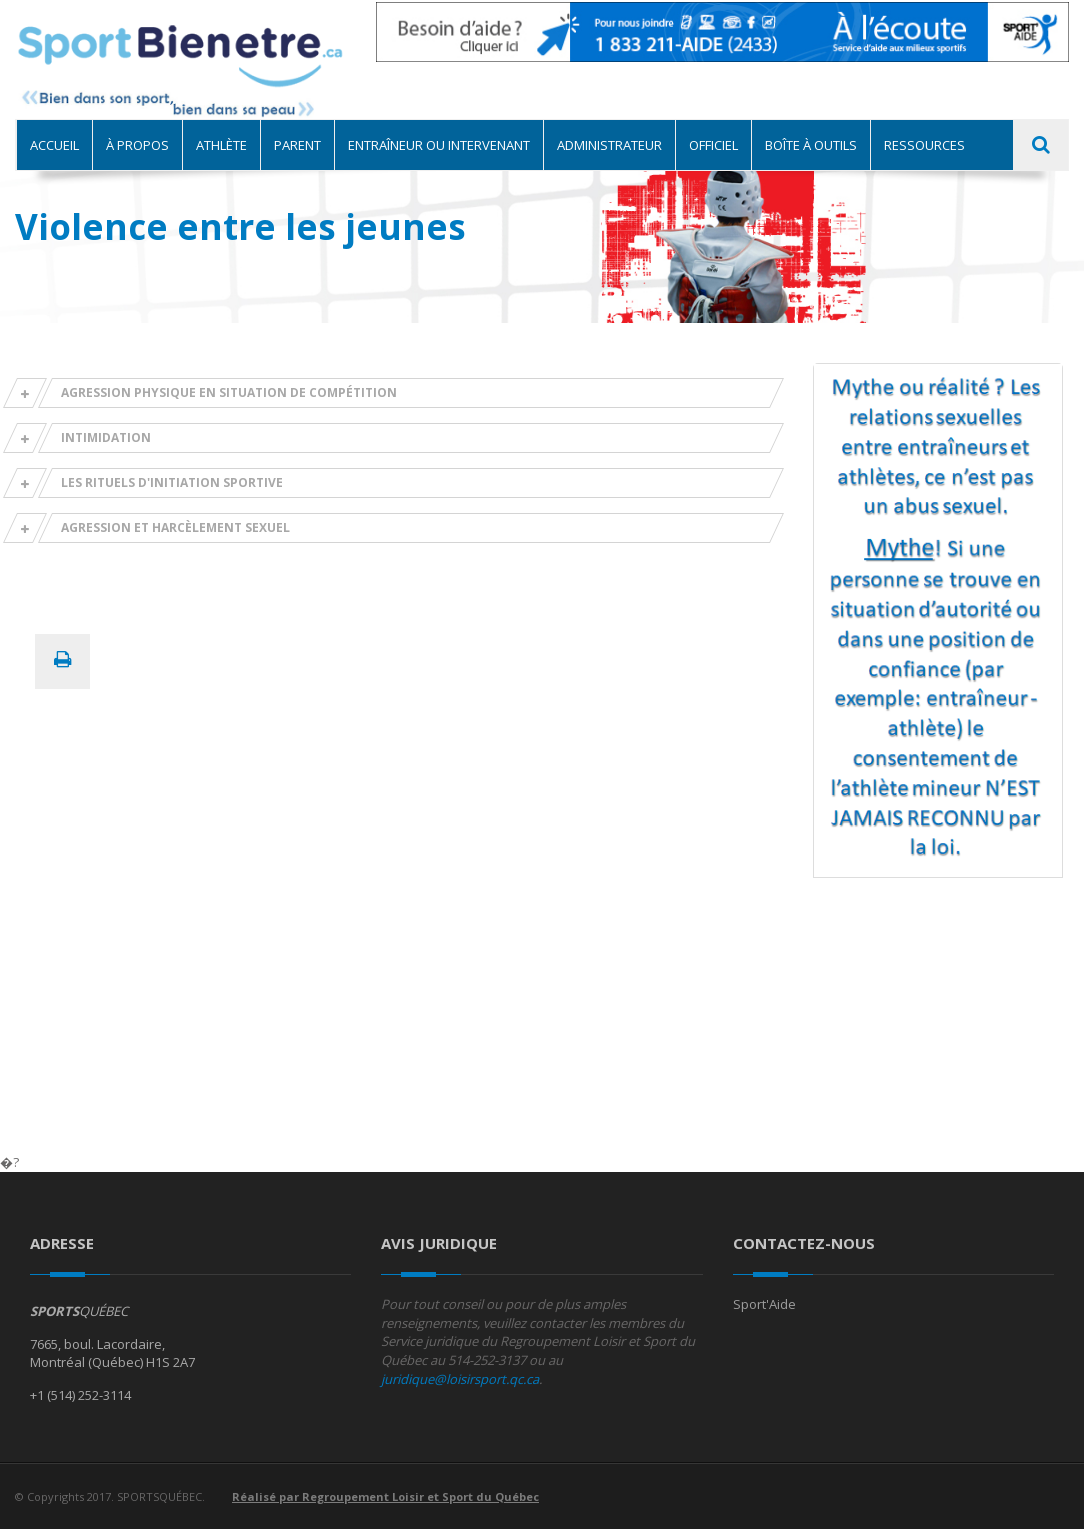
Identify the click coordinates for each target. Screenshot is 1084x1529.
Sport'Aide (764, 1304)
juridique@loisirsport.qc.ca (460, 1379)
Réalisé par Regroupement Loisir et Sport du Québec (385, 1496)
